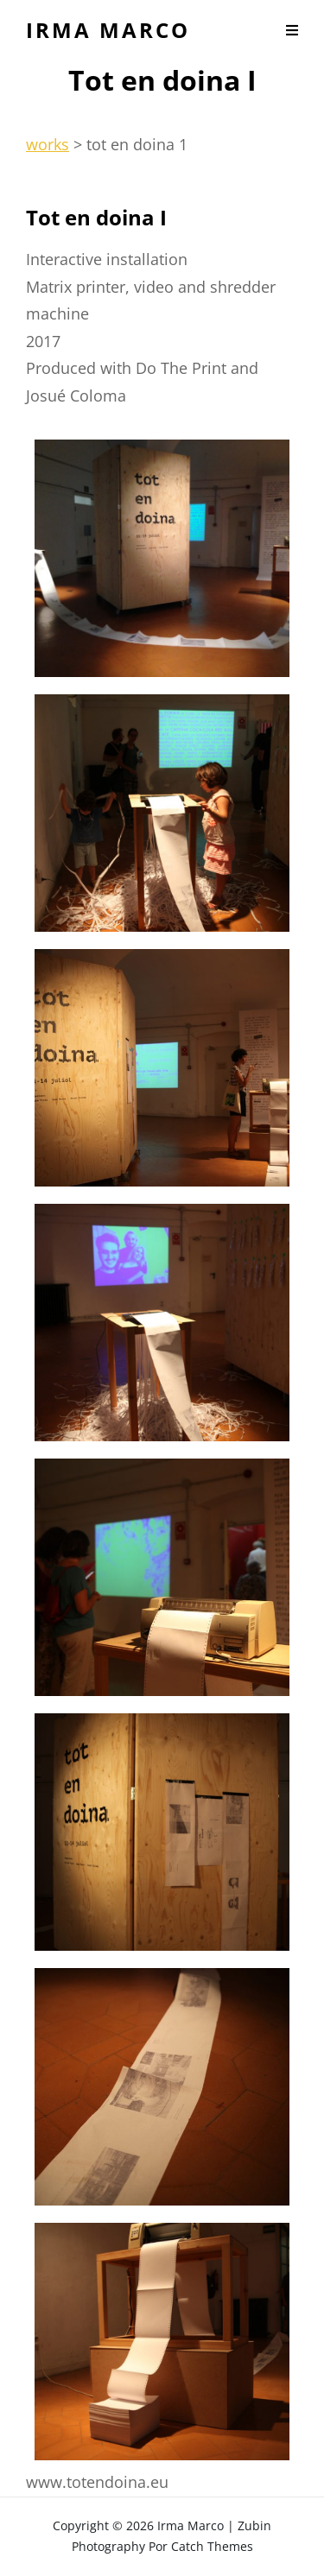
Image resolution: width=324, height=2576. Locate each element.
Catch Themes (212, 2546)
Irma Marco (108, 30)
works (47, 144)
